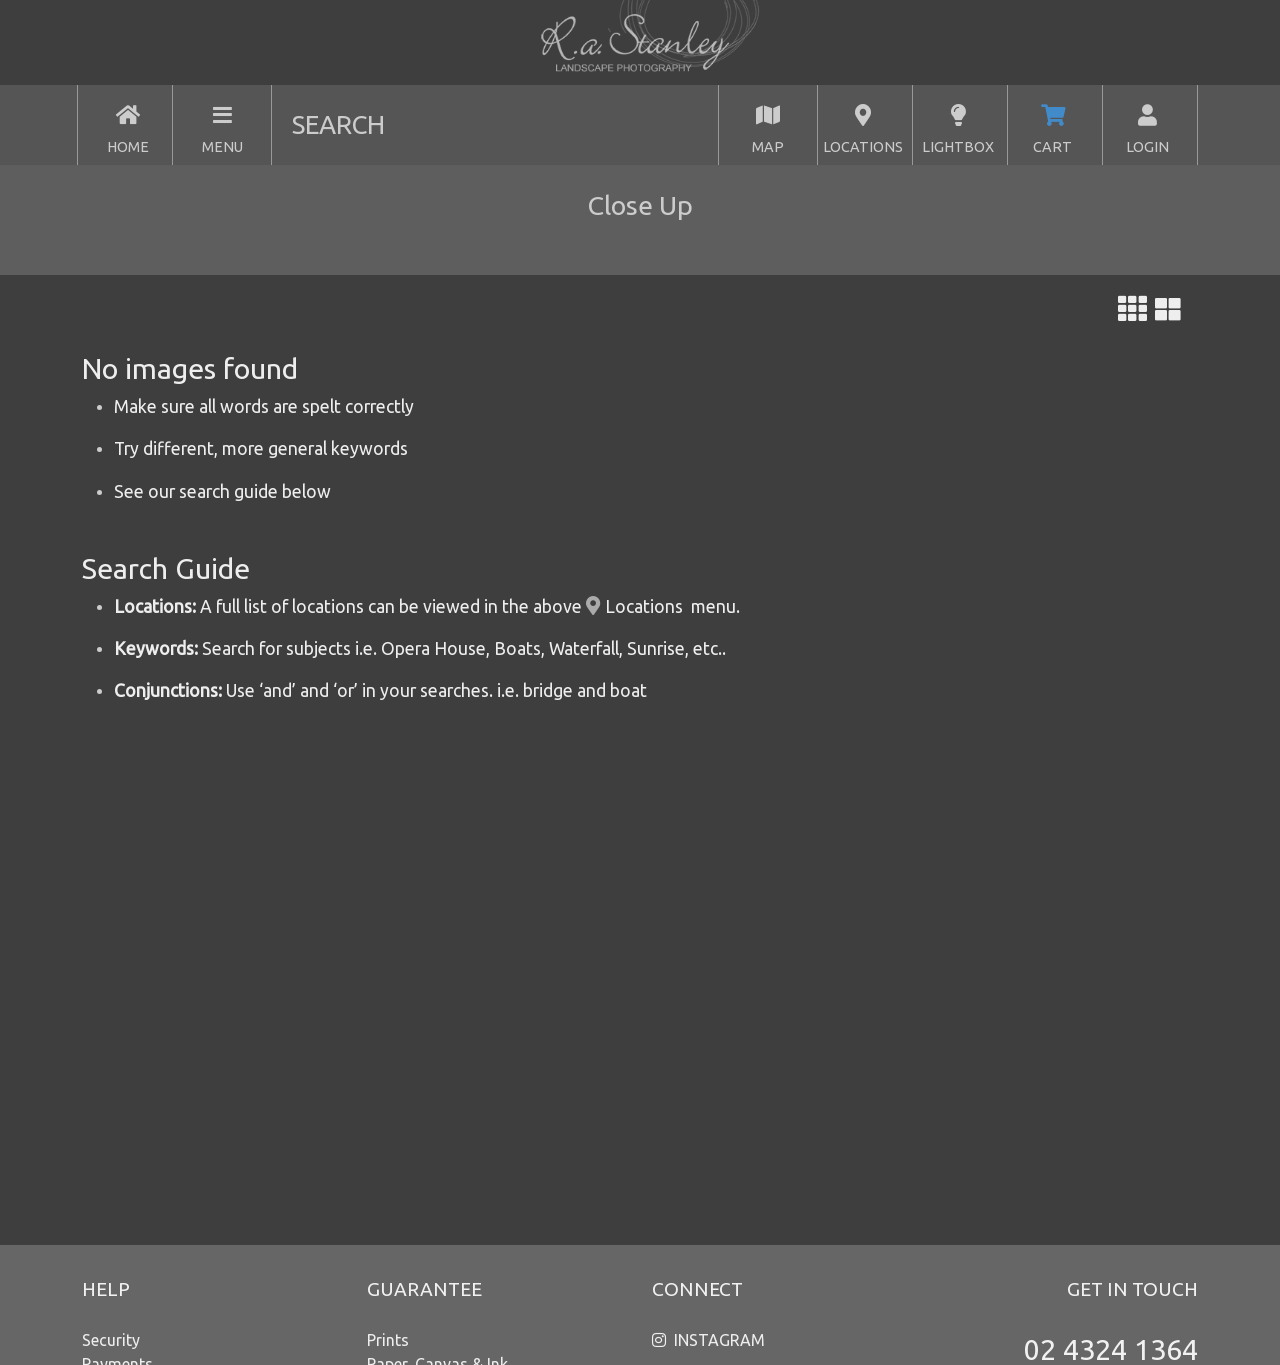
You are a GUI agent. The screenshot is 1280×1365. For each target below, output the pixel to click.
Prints (388, 1340)
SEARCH (338, 124)
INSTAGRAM (719, 1340)
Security (111, 1340)
